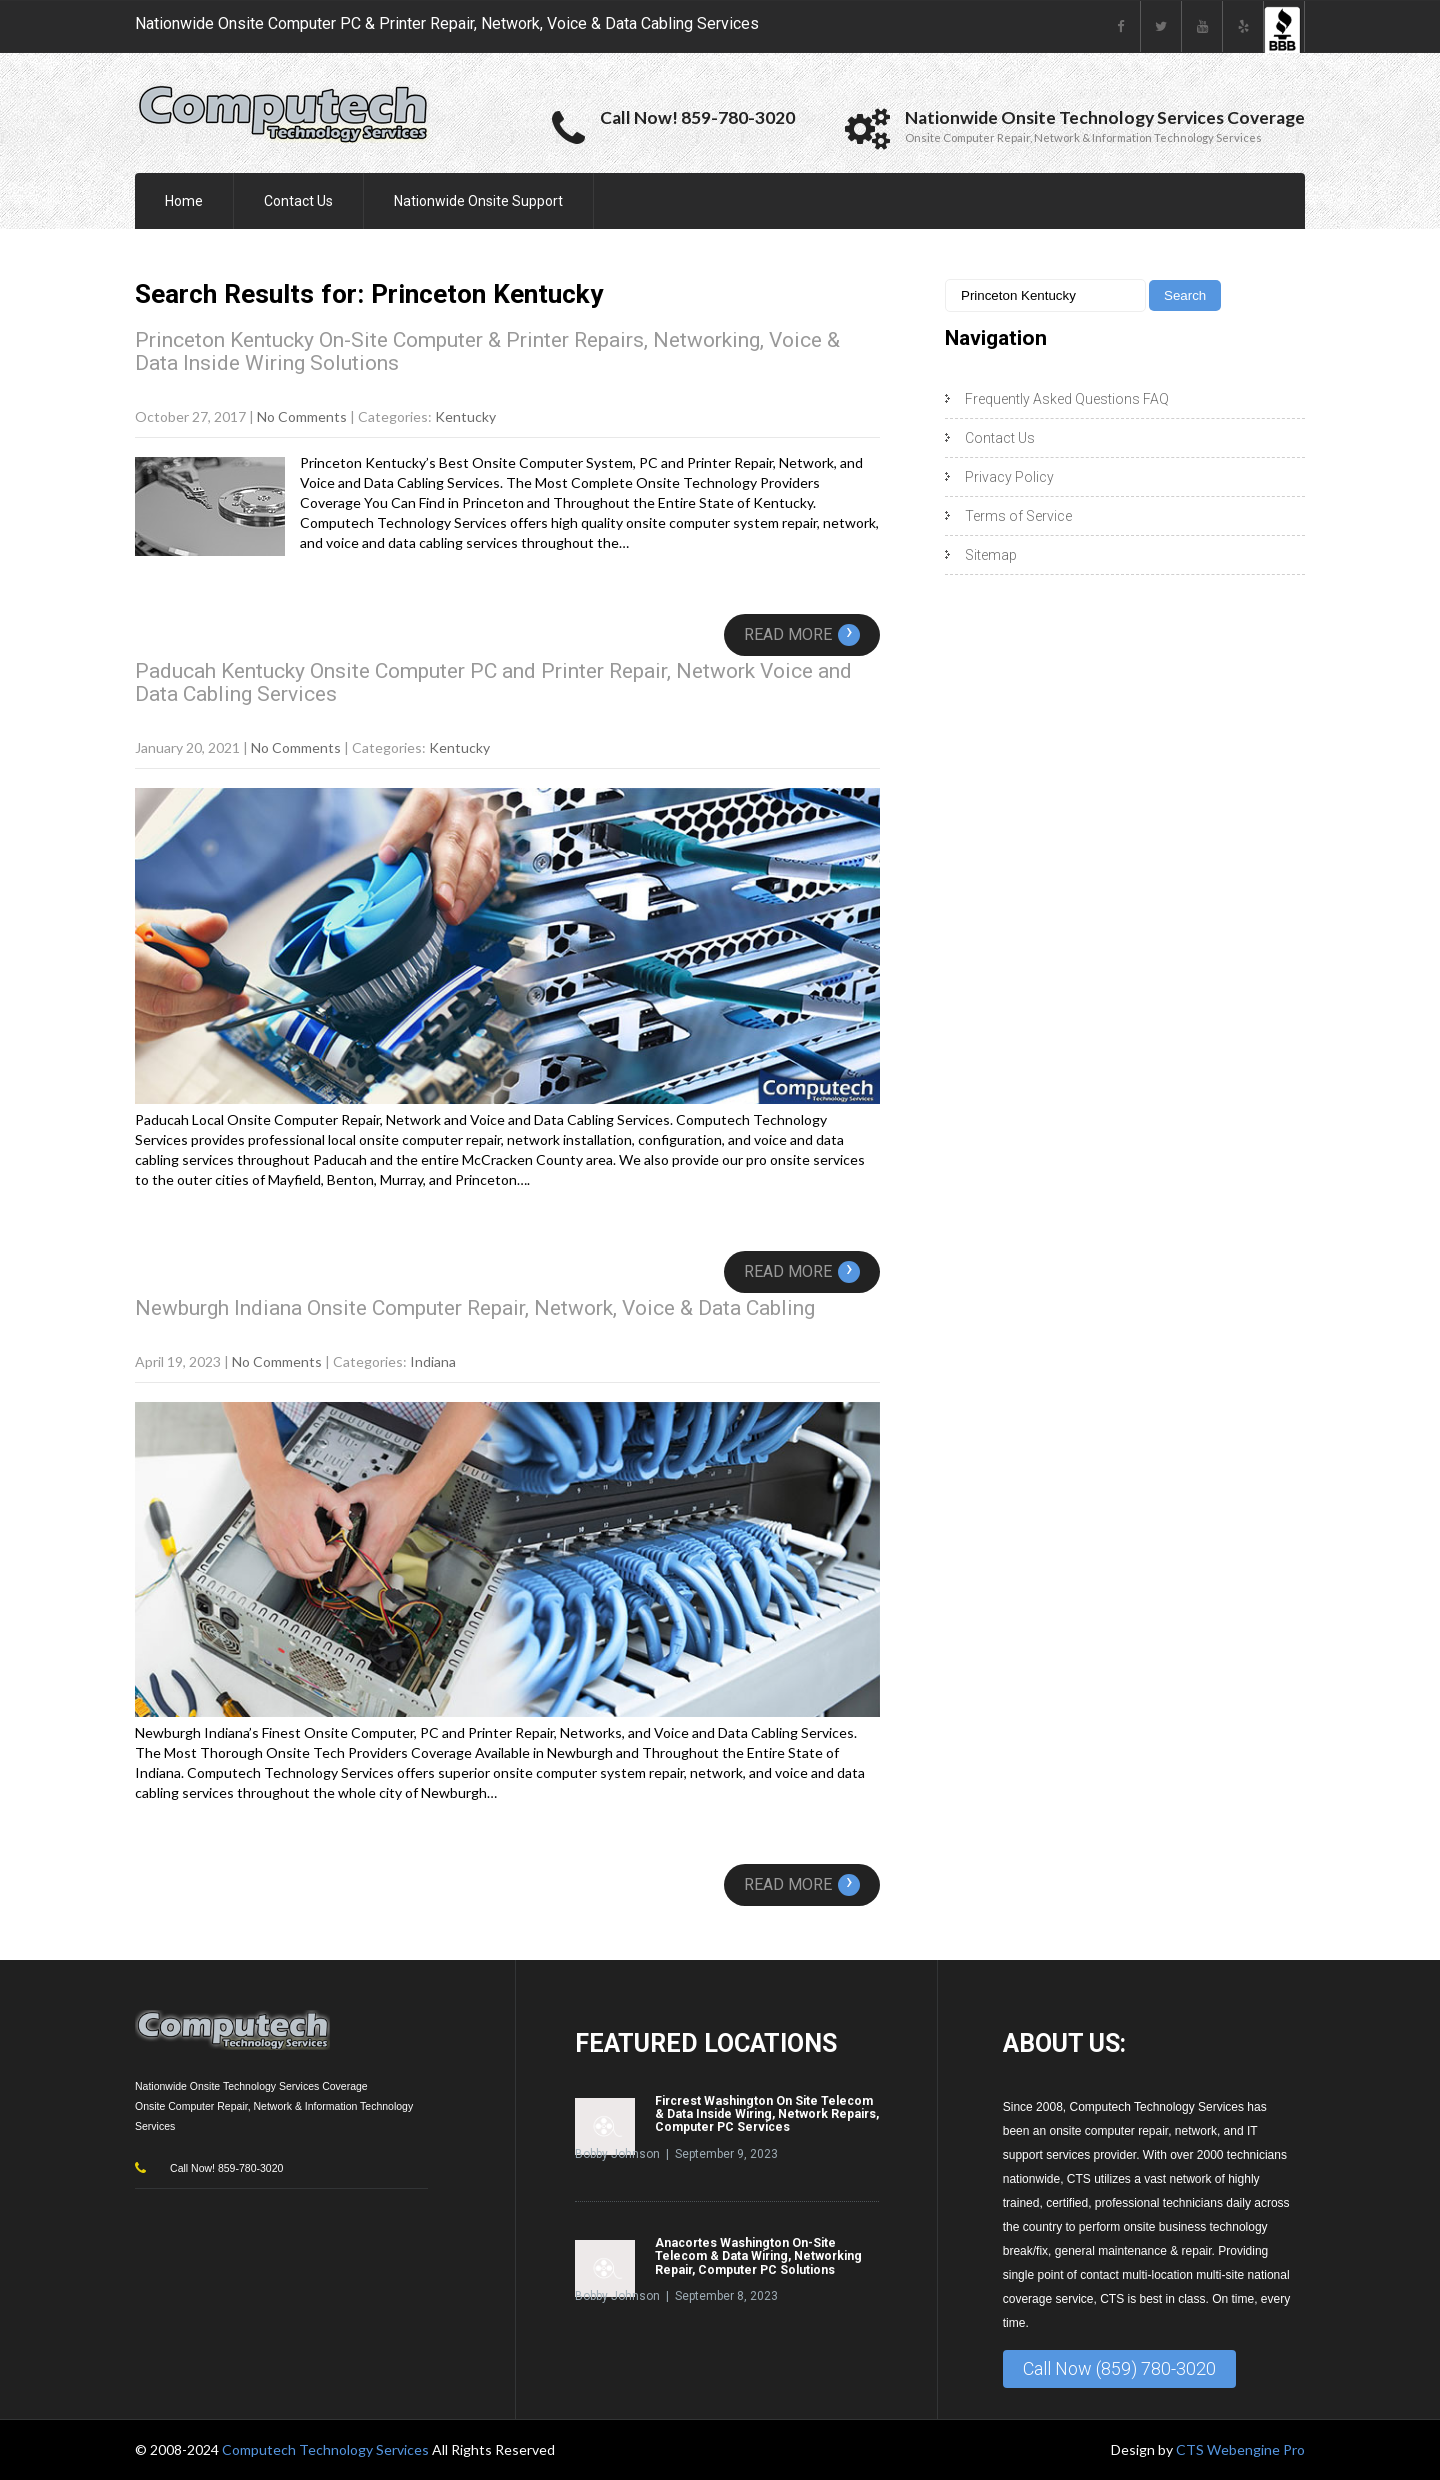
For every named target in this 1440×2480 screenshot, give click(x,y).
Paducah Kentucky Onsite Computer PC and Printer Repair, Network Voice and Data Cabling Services (493, 682)
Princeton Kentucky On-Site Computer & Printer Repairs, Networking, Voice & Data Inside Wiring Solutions (487, 351)
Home (184, 201)
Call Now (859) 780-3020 (1119, 2368)
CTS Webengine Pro (1240, 2449)
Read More (802, 634)
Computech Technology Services (327, 2449)
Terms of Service (1018, 516)
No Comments (302, 416)
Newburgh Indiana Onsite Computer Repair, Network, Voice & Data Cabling (475, 1308)
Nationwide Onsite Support (478, 201)
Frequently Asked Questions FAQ (1067, 399)
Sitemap (991, 555)
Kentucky (465, 416)
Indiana (433, 1361)
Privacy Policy (1009, 477)
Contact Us (298, 201)
